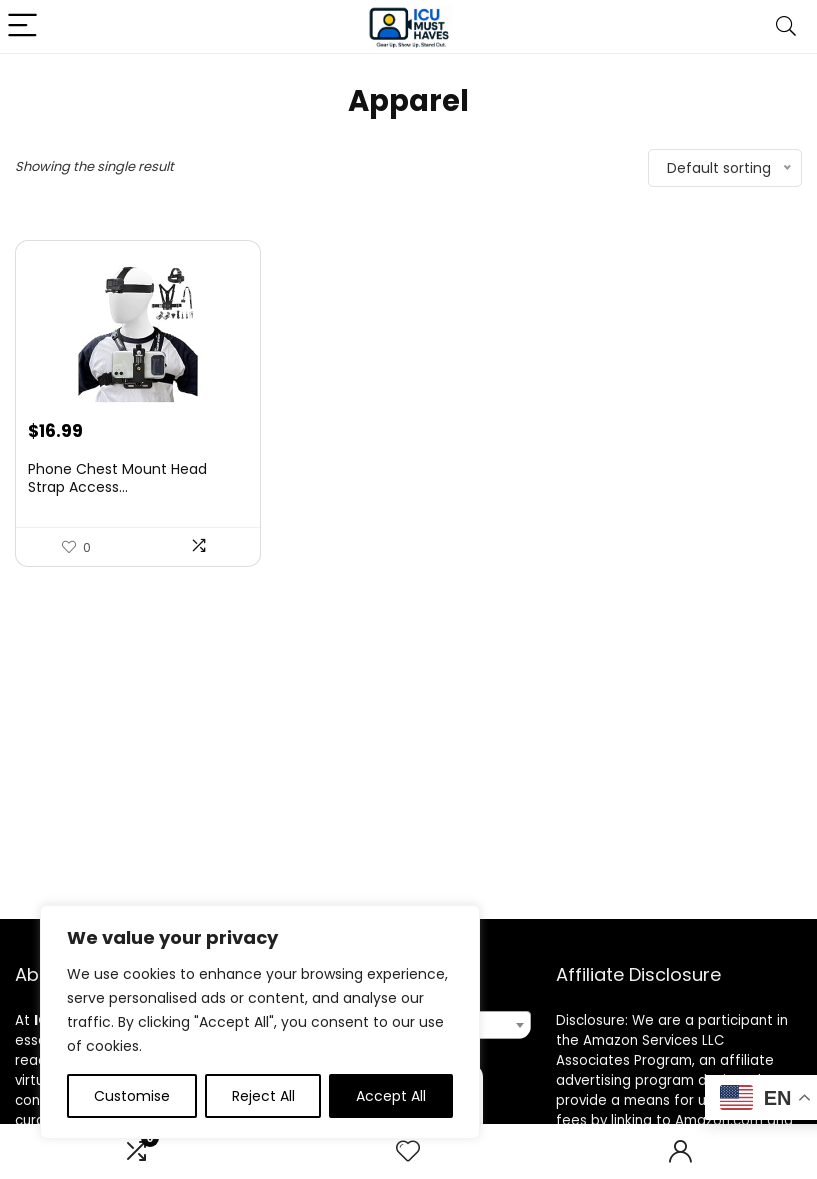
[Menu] (24, 26)
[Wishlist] (408, 1151)
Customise (132, 1096)
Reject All (263, 1096)
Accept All (391, 1096)
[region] (260, 1022)
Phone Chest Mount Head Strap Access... (117, 478)
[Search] (786, 26)
